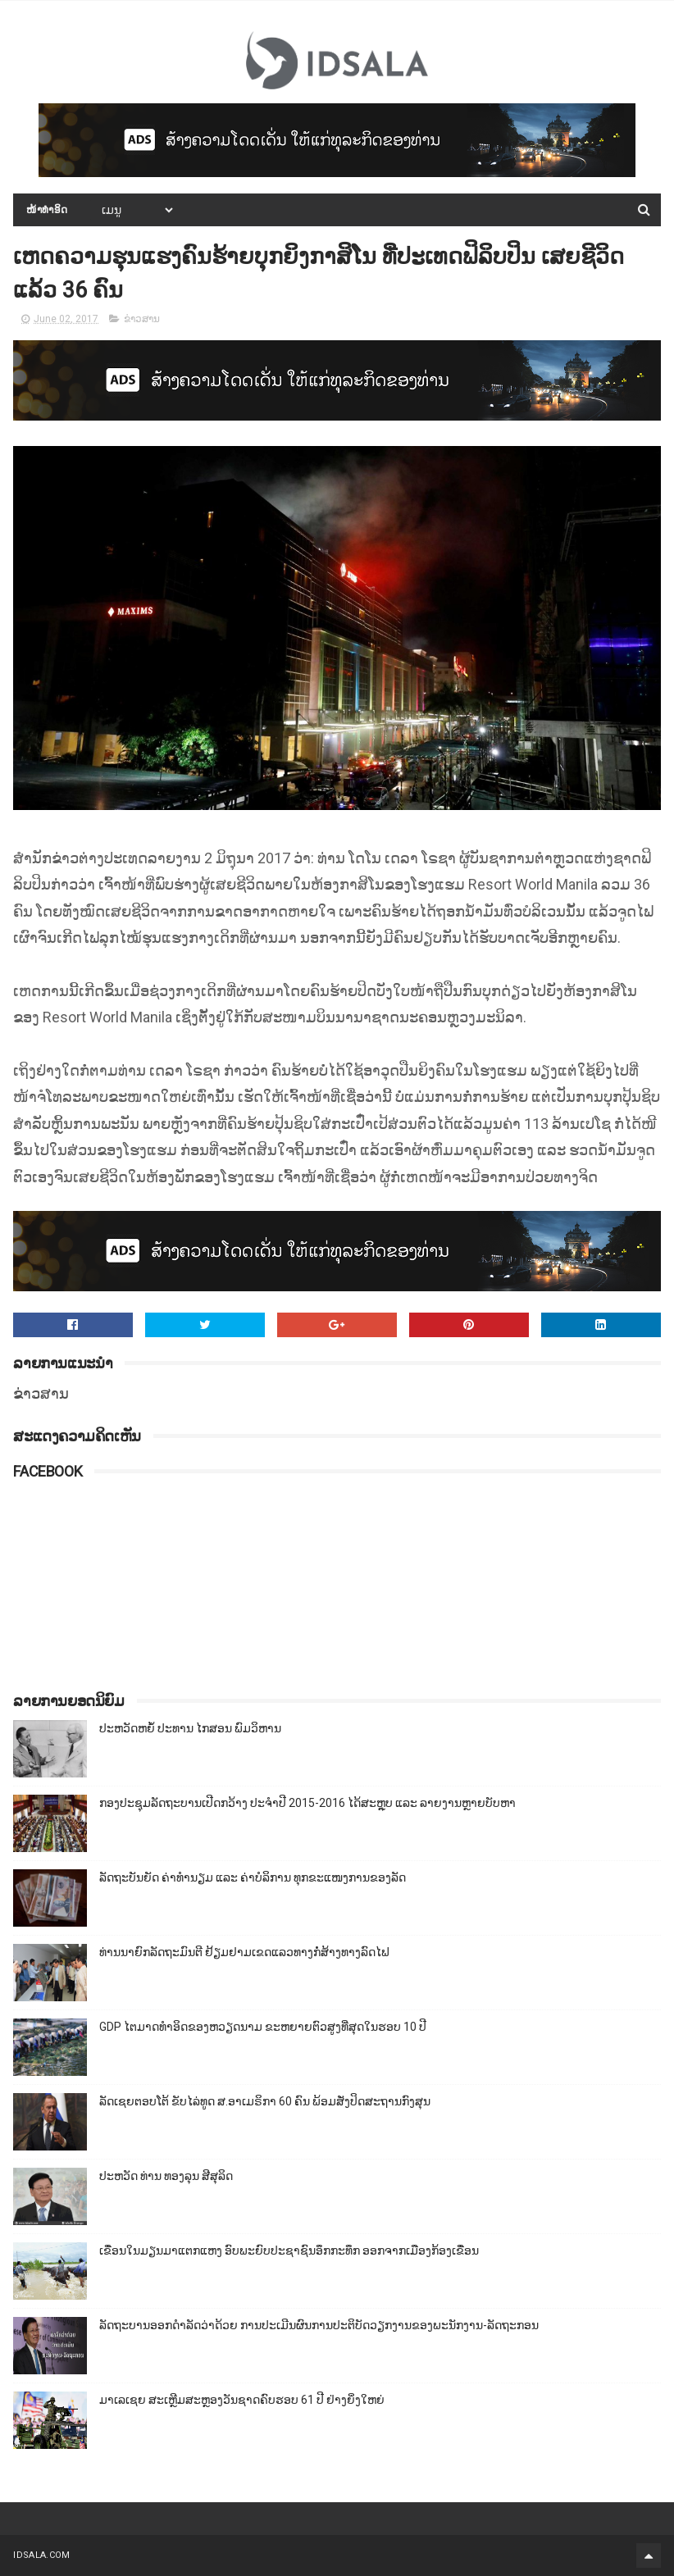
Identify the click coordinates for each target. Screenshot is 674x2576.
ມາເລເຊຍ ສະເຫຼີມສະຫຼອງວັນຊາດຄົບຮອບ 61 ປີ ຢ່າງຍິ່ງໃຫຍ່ (242, 2399)
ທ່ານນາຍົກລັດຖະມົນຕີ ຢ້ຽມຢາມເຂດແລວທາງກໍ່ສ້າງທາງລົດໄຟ (244, 1952)
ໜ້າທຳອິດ (47, 210)
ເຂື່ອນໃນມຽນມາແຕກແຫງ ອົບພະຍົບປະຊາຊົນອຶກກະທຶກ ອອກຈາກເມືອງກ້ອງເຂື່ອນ (289, 2250)
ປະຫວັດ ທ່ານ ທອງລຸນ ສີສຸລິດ (166, 2175)
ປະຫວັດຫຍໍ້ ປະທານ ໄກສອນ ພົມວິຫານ (190, 1728)
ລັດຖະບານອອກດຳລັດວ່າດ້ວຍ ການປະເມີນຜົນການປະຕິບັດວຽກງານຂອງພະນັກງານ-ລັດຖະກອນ (319, 2325)
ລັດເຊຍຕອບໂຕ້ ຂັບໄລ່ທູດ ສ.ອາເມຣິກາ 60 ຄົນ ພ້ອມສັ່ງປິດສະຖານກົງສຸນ (264, 2101)
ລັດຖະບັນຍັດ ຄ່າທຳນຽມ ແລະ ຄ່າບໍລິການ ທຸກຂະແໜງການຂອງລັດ (252, 1877)
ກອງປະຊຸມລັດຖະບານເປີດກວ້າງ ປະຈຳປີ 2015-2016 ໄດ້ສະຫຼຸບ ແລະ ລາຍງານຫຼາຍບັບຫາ (307, 1802)
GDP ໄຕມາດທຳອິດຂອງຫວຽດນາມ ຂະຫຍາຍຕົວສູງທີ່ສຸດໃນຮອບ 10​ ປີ (262, 2026)
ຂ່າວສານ (142, 319)
